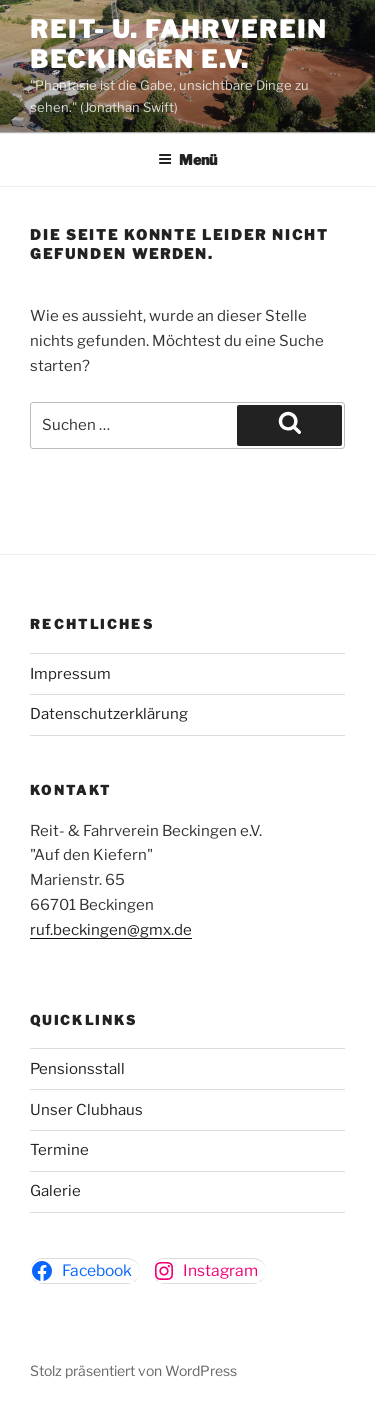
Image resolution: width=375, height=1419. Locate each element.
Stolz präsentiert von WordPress (133, 1370)
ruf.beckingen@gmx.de (111, 930)
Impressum (70, 674)
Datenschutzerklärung (109, 714)
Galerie (55, 1191)
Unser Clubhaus (86, 1110)
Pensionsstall (77, 1069)
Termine (59, 1150)
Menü (187, 159)
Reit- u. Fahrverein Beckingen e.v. (178, 44)
